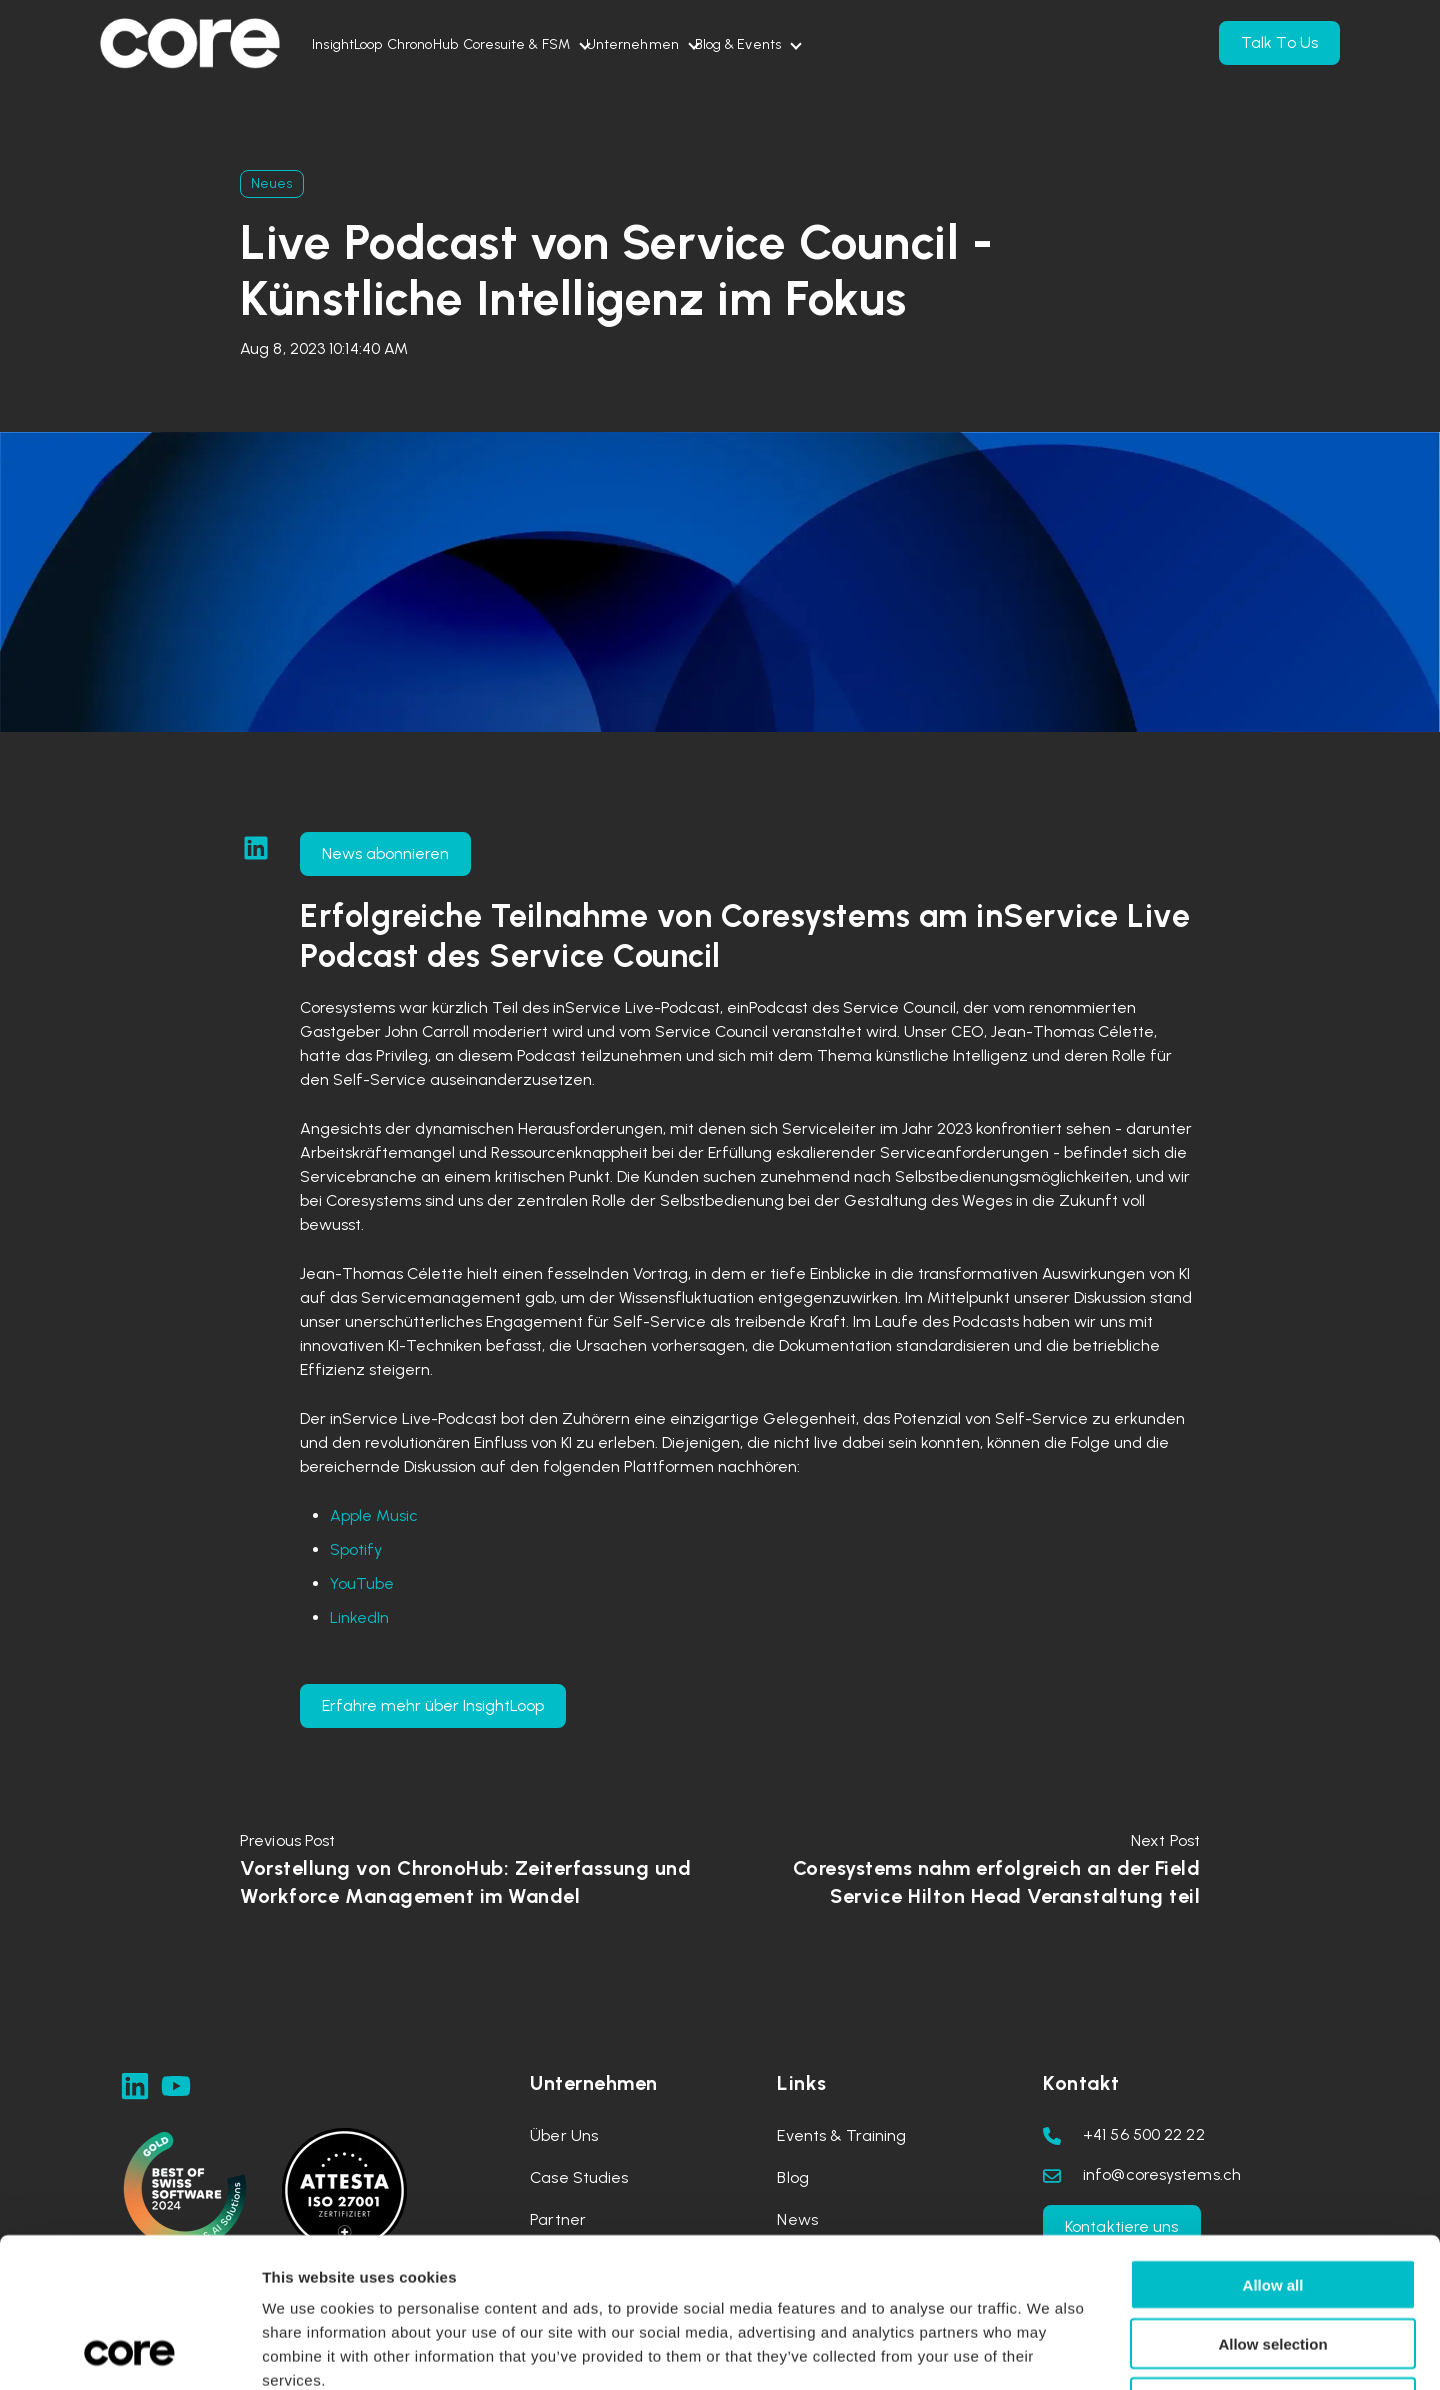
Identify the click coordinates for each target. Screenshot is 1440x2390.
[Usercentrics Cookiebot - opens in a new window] (129, 2351)
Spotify (356, 1549)
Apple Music (374, 1515)
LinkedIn (359, 1617)
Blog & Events (915, 44)
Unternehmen (770, 44)
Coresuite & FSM (615, 44)
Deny (1273, 2262)
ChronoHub (481, 44)
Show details (1054, 2350)
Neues (272, 183)
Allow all (1273, 2144)
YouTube (362, 1583)
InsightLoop (367, 44)
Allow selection (1272, 2203)
